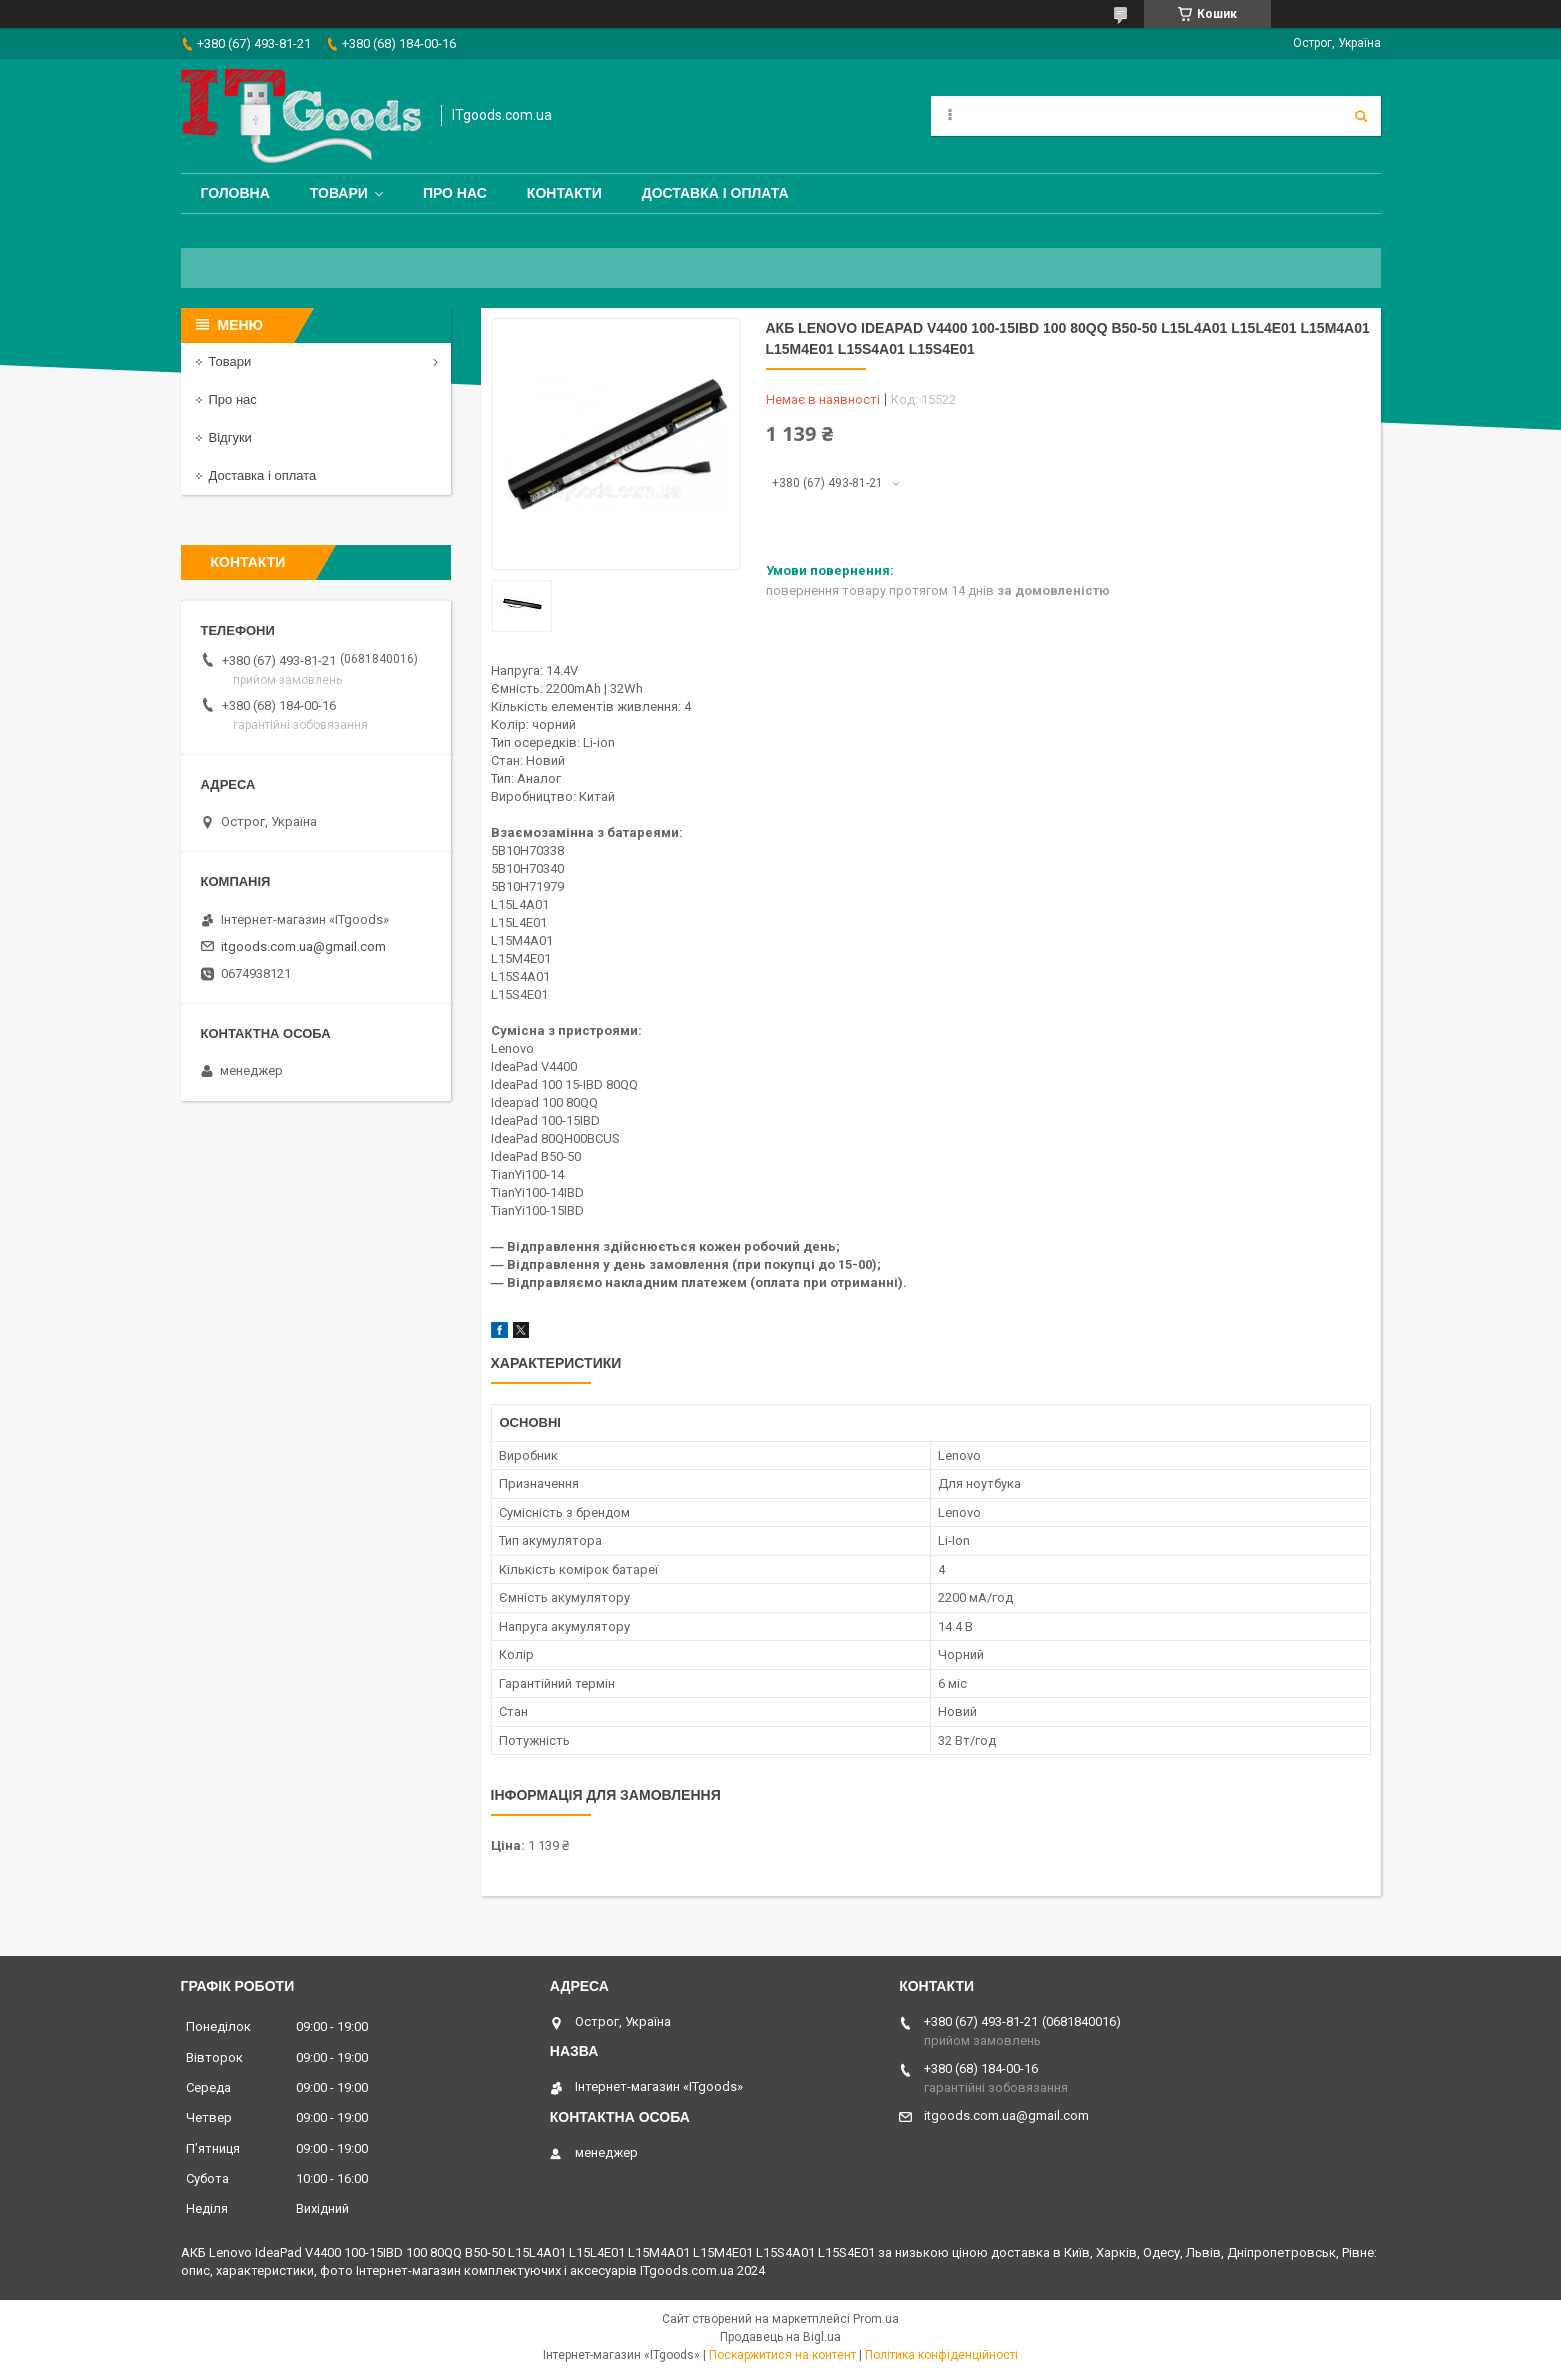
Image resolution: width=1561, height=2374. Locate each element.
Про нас (455, 193)
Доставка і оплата (715, 193)
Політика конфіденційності (941, 2355)
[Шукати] (1361, 116)
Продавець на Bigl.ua (780, 2337)
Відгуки (230, 437)
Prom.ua (876, 2319)
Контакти (564, 193)
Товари (339, 193)
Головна (235, 193)
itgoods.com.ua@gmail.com (303, 946)
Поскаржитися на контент (782, 2355)
